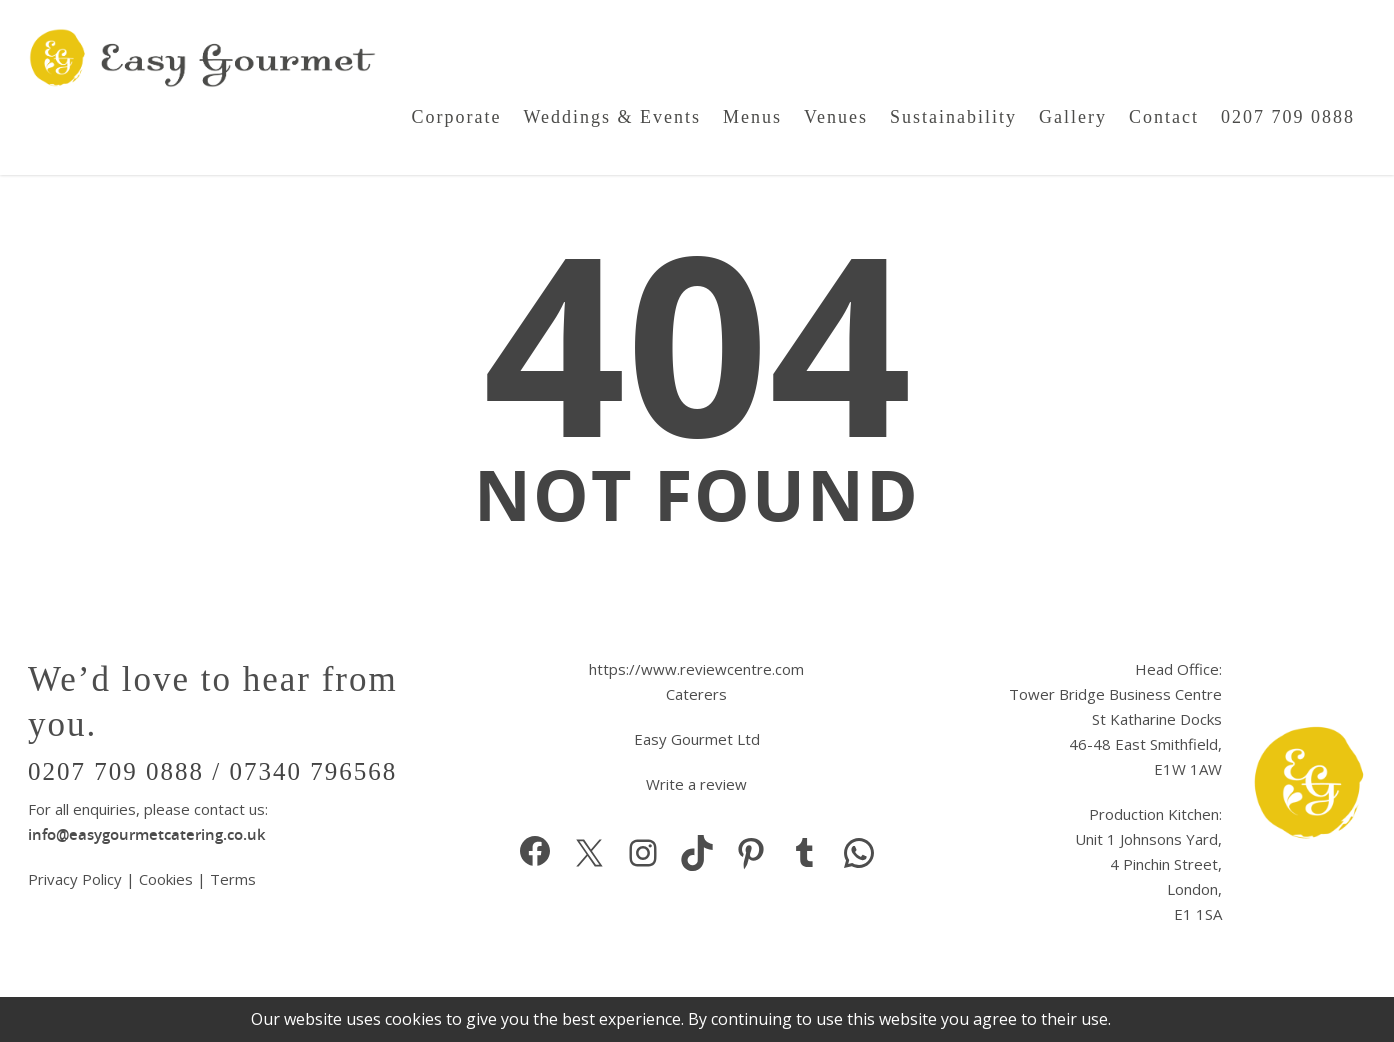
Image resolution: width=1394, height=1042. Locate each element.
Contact (1164, 117)
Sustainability (953, 117)
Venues (836, 117)
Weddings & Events (612, 117)
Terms (233, 879)
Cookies (166, 879)
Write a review (696, 784)
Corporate (456, 117)
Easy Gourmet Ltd (697, 739)
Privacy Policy (77, 879)
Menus (752, 117)
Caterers (696, 694)
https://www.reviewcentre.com (696, 669)
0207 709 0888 (1288, 117)
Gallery (1073, 117)
